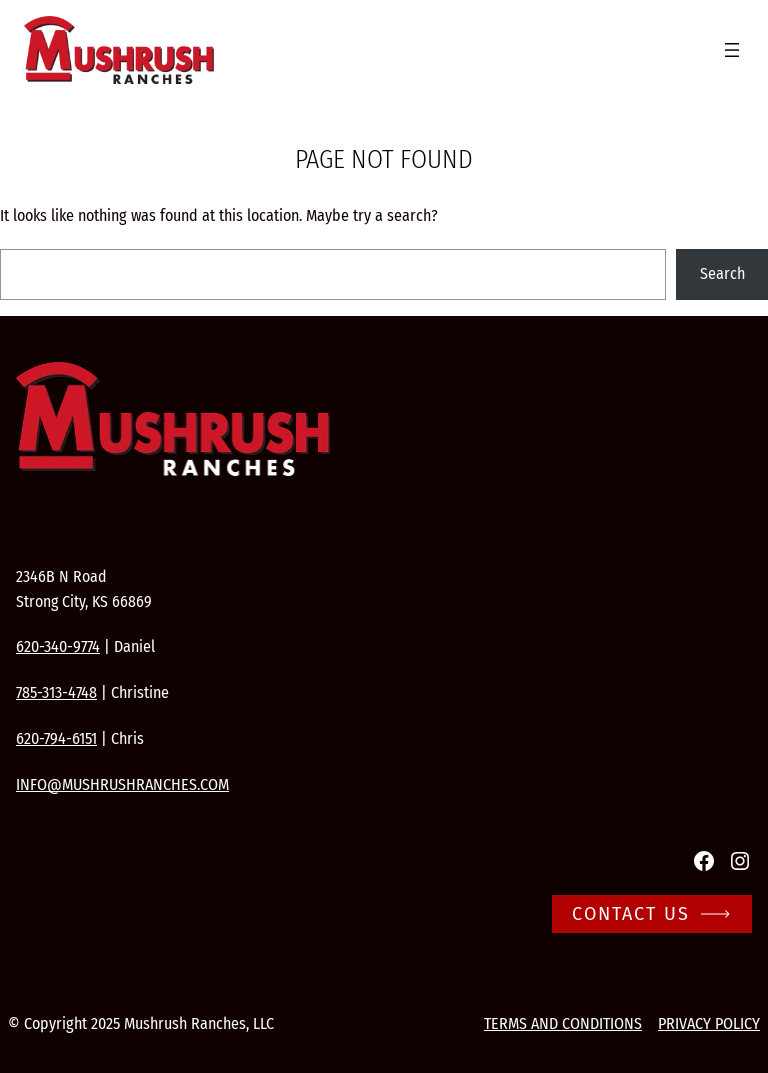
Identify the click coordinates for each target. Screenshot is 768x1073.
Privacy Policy (709, 1023)
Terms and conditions (563, 1023)
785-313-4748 (56, 692)
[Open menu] (732, 50)
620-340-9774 (58, 646)
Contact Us (631, 914)
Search (722, 273)
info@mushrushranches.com (122, 784)
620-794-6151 (56, 738)
